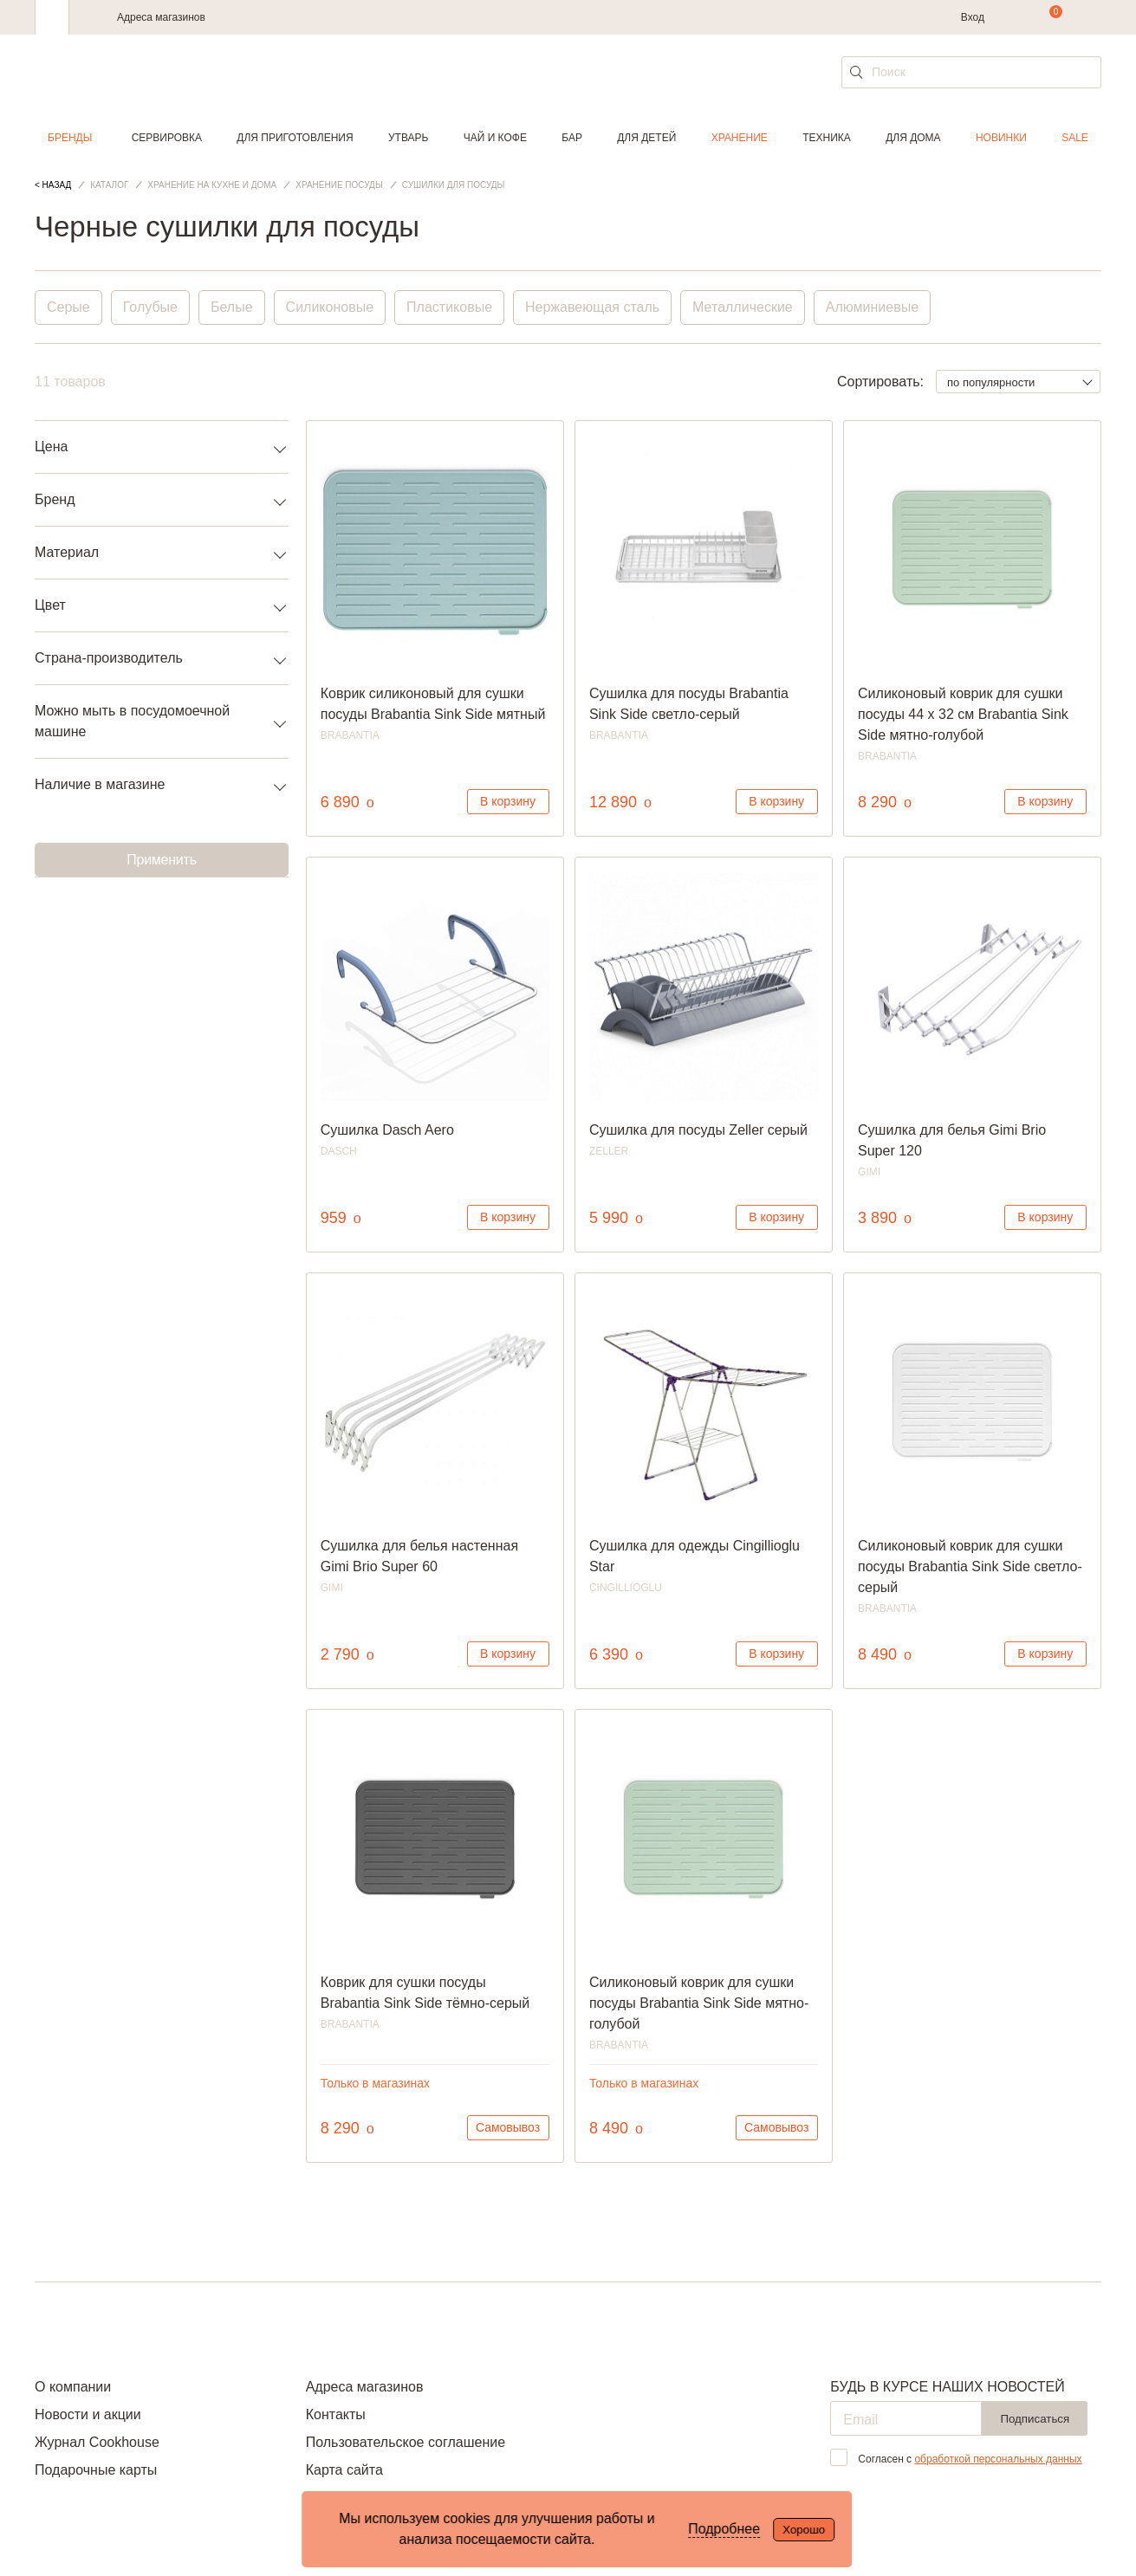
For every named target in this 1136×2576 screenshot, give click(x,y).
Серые (68, 307)
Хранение (739, 138)
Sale (1074, 138)
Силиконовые (329, 307)
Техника (826, 138)
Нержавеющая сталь (592, 307)
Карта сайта (344, 2470)
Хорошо (803, 2529)
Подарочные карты (96, 2470)
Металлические (742, 307)
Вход (972, 17)
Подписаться (1034, 2418)
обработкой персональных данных (997, 2459)
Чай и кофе (495, 138)
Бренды (70, 138)
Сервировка (167, 138)
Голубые (150, 307)
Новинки (1001, 138)
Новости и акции (88, 2414)
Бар (572, 138)
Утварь (408, 138)
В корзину (508, 801)
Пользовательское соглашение (405, 2442)
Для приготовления (295, 138)
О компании (73, 2386)
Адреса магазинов (161, 17)
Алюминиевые (872, 307)
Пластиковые (449, 307)
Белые (232, 307)
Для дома (913, 138)
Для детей (646, 138)
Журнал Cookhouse (97, 2442)
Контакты (336, 2414)
